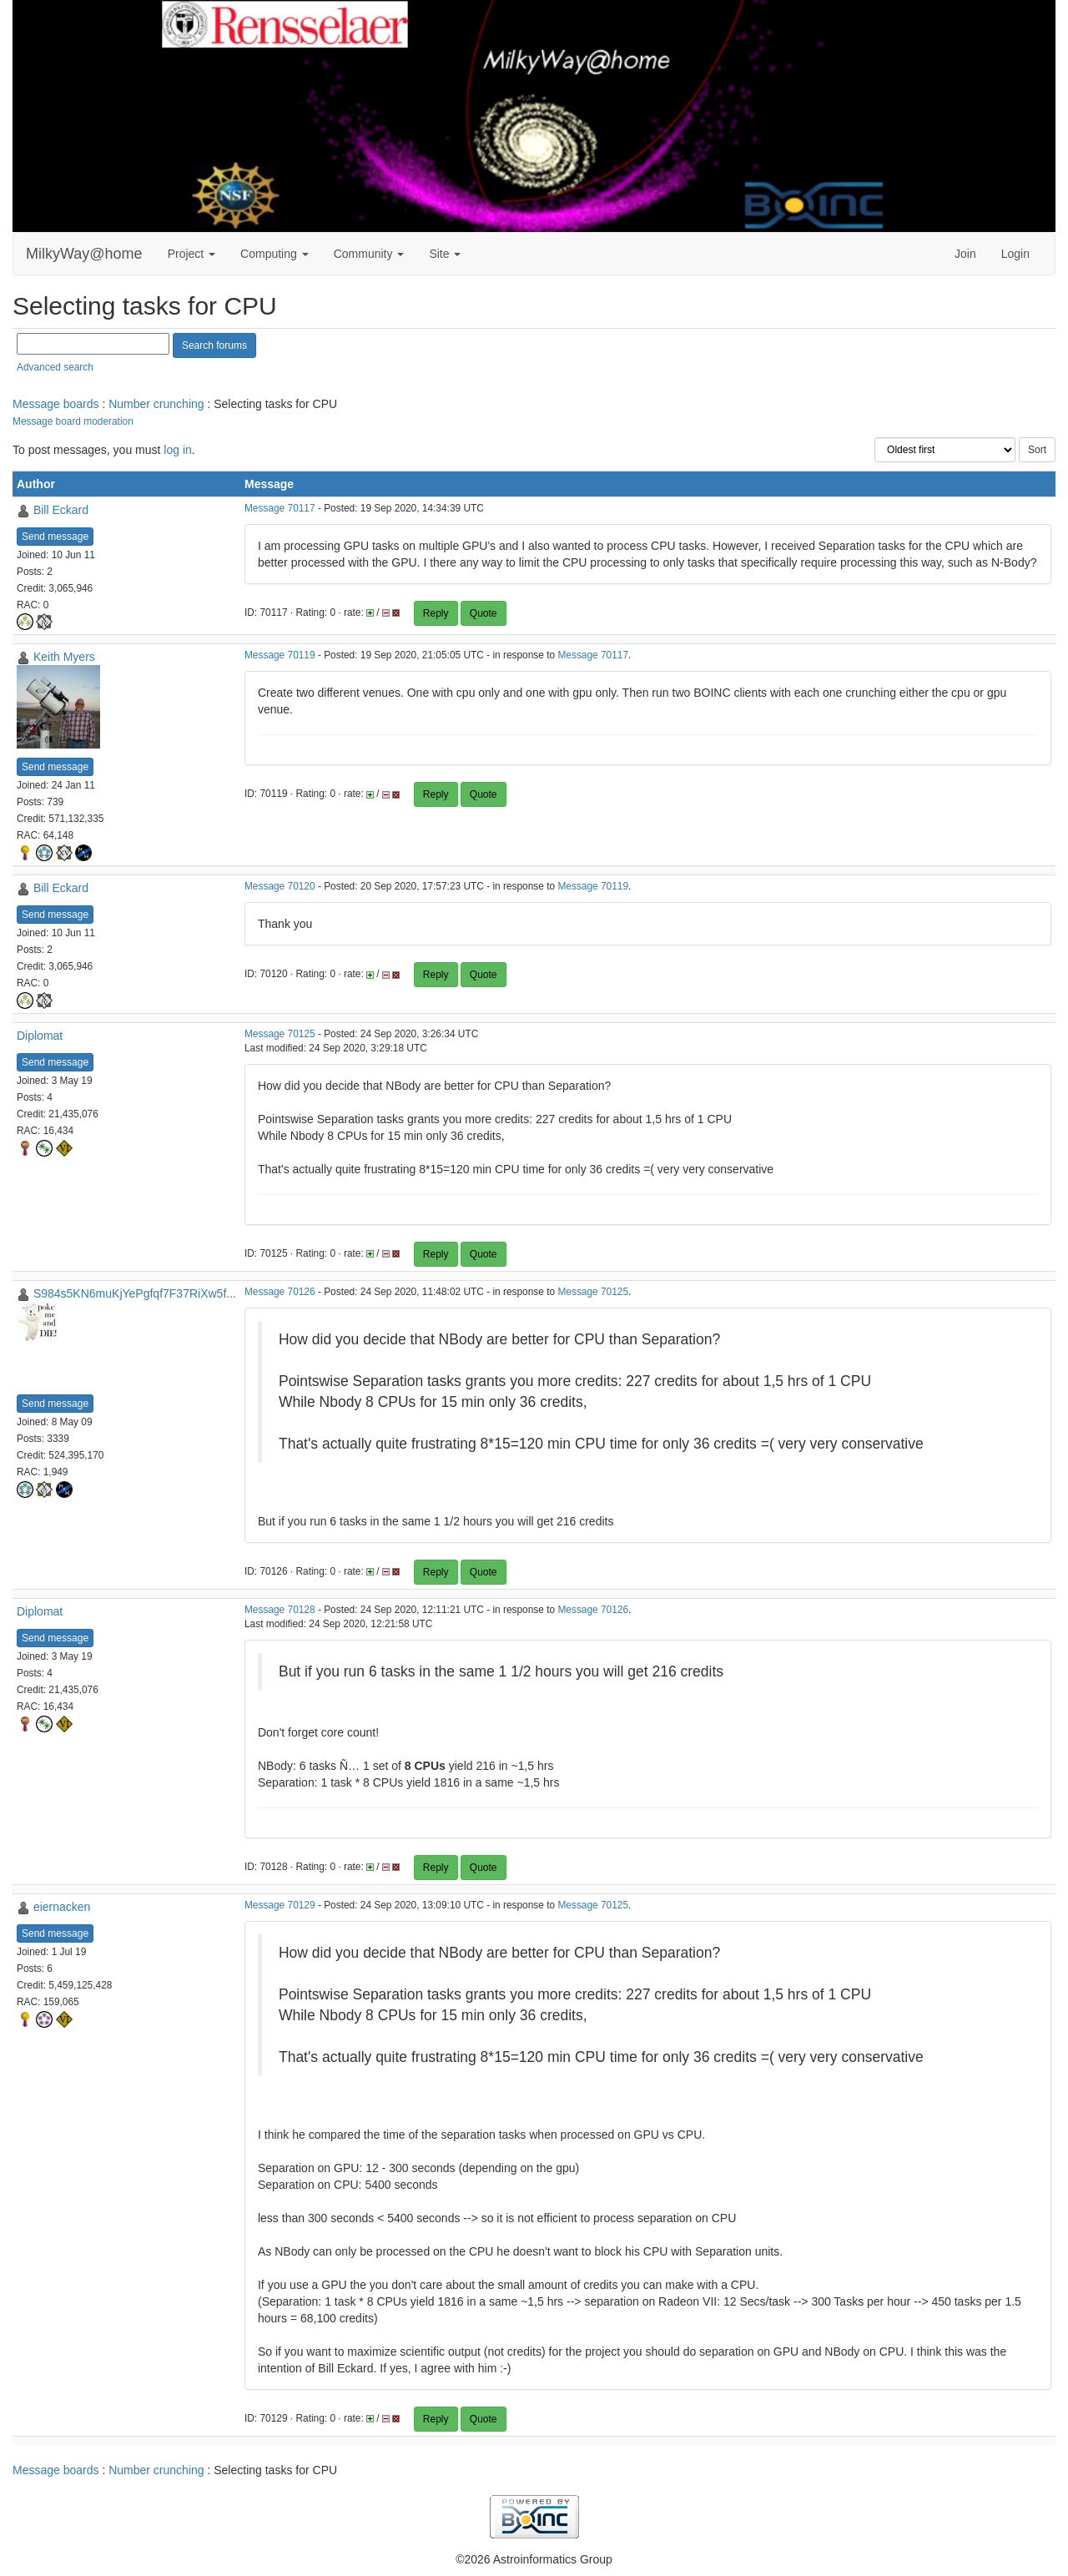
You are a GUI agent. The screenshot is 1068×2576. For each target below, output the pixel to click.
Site (445, 253)
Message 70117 (279, 508)
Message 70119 (279, 655)
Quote (483, 613)
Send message (55, 536)
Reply (436, 613)
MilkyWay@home (84, 253)
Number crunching (156, 404)
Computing (274, 253)
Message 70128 (279, 1610)
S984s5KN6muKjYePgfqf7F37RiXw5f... (134, 1293)
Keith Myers (64, 656)
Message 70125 (279, 1034)
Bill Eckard (60, 510)
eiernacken (62, 1906)
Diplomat (40, 1035)
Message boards (56, 404)
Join (965, 253)
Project (191, 253)
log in (177, 449)
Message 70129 (279, 1905)
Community (369, 253)
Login (1015, 253)
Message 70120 (279, 886)
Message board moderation (73, 421)
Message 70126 (279, 1292)
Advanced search (55, 367)
